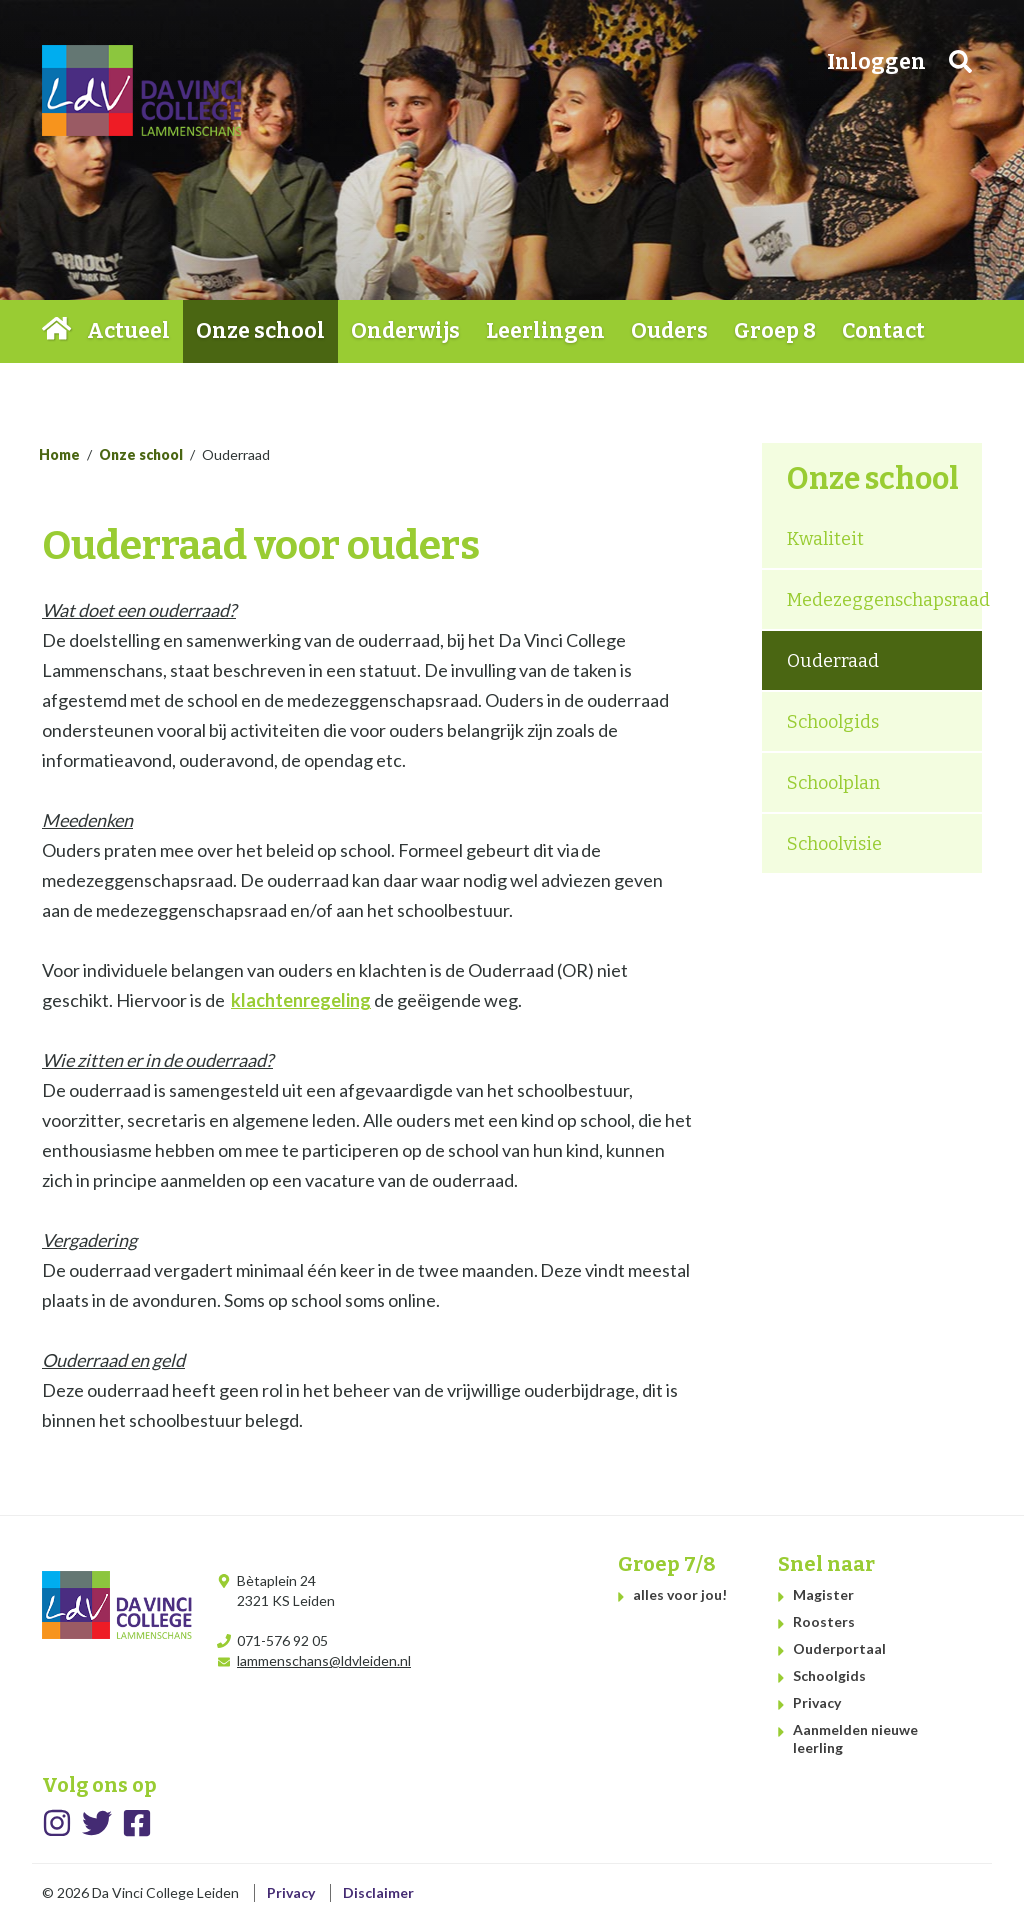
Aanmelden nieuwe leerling (855, 1738)
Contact (883, 331)
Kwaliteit (825, 539)
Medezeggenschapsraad (884, 600)
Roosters (824, 1621)
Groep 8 (775, 331)
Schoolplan (833, 783)
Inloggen (876, 62)
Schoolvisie (834, 844)
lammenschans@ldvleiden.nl (324, 1660)
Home (58, 331)
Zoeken (960, 61)
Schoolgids (833, 722)
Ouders (669, 331)
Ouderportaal (839, 1648)
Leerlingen (545, 331)
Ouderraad (833, 661)
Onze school (260, 331)
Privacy (817, 1702)
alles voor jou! (680, 1594)
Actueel (128, 331)
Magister (823, 1594)
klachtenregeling (301, 1000)
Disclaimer (378, 1892)
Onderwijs (405, 331)
